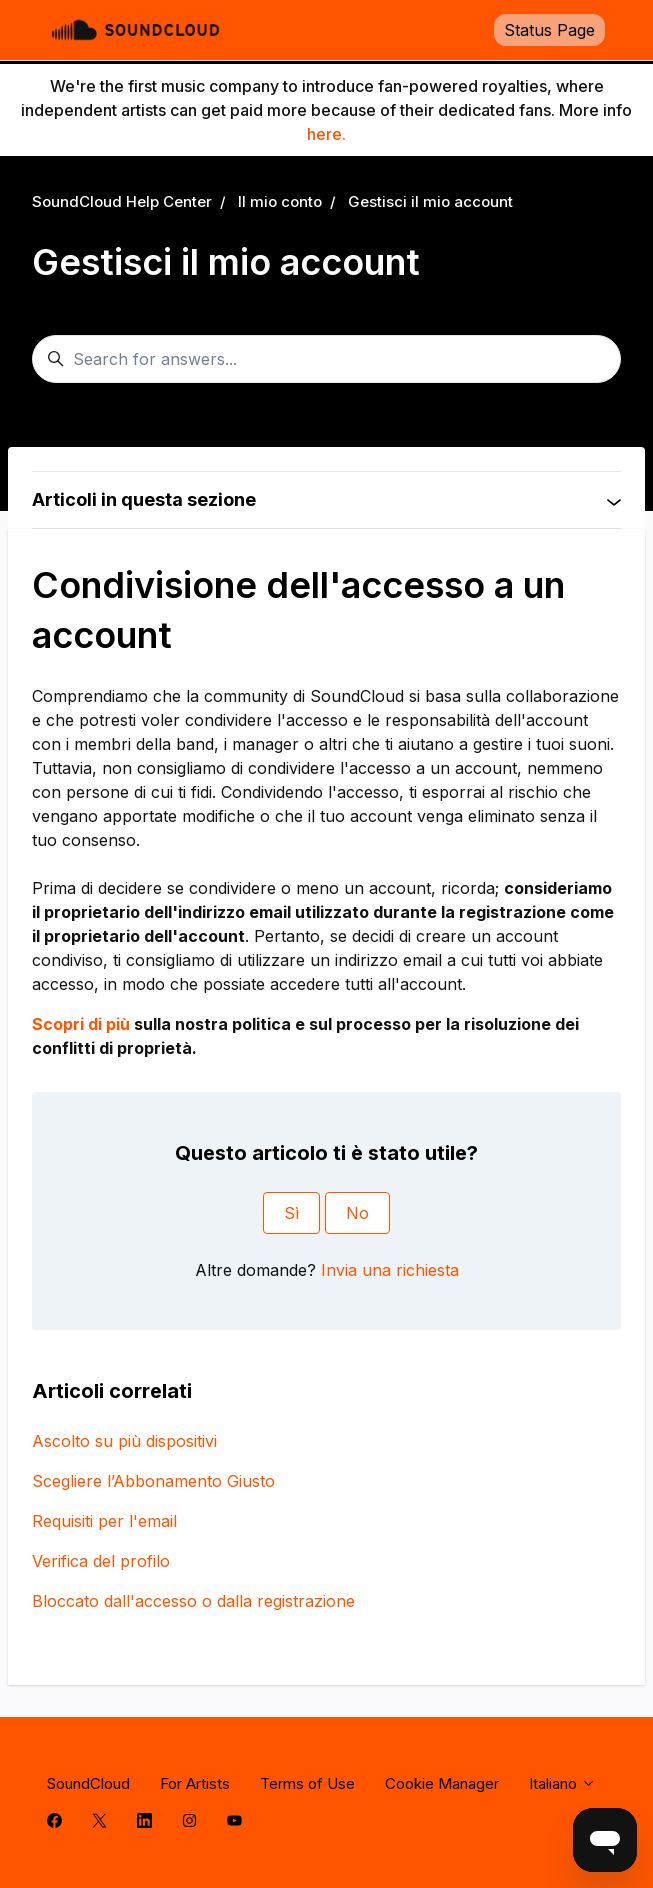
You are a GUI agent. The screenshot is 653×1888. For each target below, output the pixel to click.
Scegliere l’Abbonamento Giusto (153, 1481)
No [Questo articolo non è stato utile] (357, 1213)
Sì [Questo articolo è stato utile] (291, 1213)
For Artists (195, 1783)
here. (326, 134)
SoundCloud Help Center (122, 201)
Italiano (562, 1783)
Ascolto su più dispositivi (124, 1441)
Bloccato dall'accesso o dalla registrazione (193, 1601)
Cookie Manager (442, 1783)
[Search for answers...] (326, 359)
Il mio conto (280, 201)
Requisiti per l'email (104, 1521)
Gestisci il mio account (430, 201)
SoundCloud (88, 1783)
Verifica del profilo (101, 1561)
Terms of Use (307, 1783)
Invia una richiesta (390, 1270)
